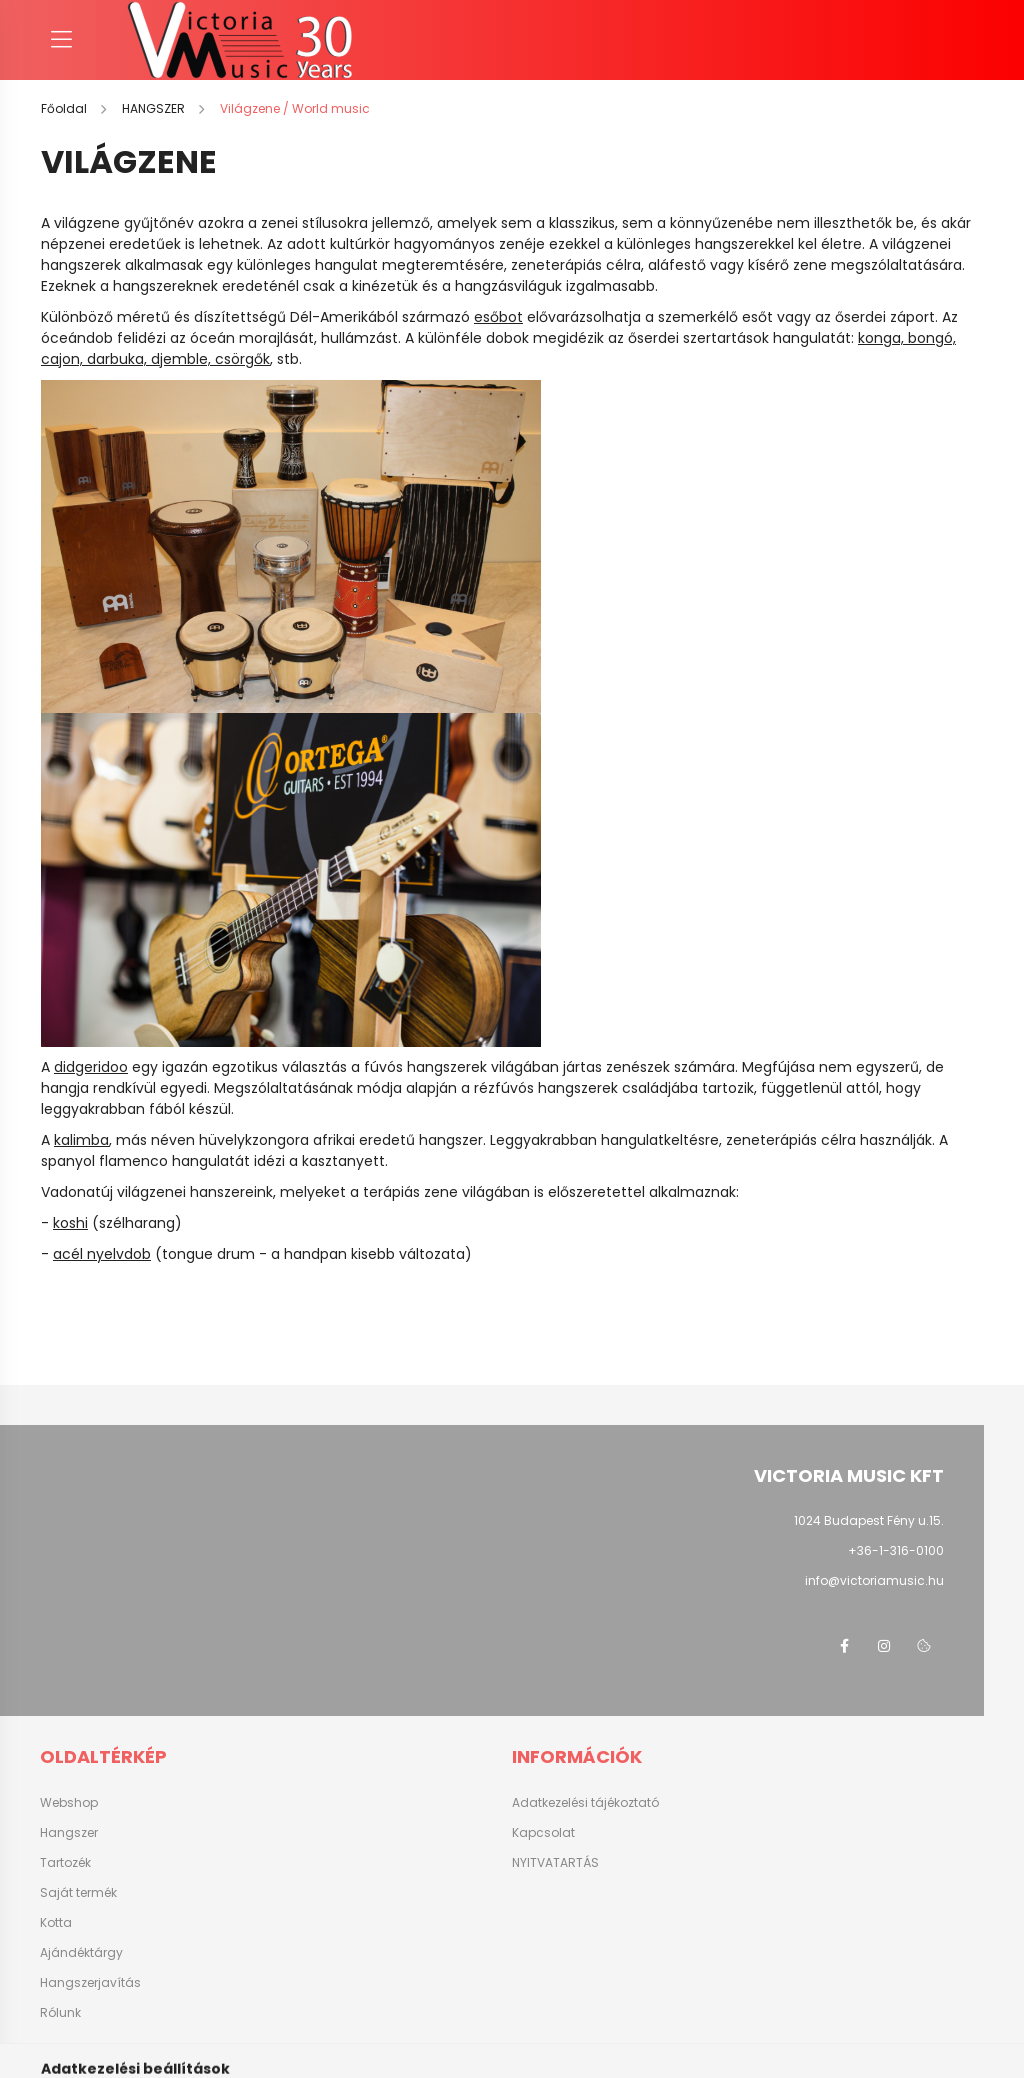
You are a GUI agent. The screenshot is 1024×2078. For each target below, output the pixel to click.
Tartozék (65, 1862)
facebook (844, 1646)
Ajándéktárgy (81, 1952)
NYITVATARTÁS (555, 1863)
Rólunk (60, 2012)
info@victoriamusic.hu (874, 1580)
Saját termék (78, 1892)
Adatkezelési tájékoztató (585, 1803)
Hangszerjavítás (90, 1982)
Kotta (56, 1922)
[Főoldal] (65, 108)
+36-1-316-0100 (896, 1550)
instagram (884, 1646)
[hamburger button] (61, 40)
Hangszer (69, 1832)
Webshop (69, 1802)
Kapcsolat (543, 1833)
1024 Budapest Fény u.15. (869, 1520)
